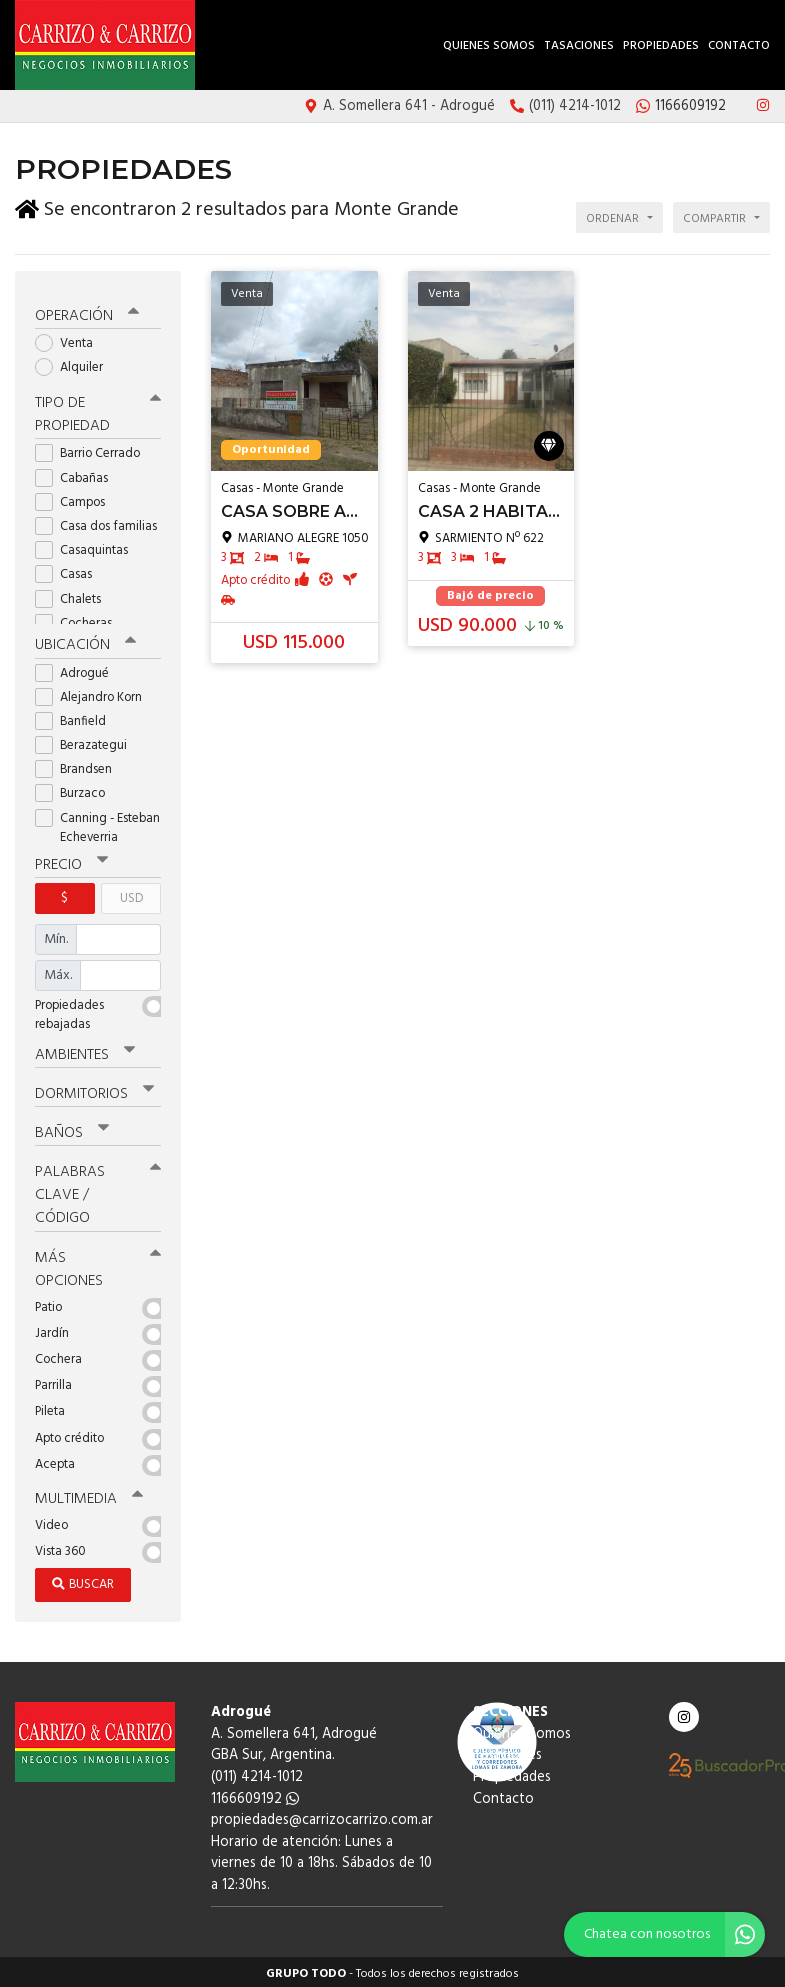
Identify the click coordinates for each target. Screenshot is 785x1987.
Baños (72, 1129)
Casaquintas (88, 546)
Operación (87, 312)
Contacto (739, 46)
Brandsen (80, 765)
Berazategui (87, 741)
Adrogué (78, 669)
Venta (70, 339)
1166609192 (255, 1794)
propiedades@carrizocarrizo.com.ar (322, 1816)
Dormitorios (94, 1090)
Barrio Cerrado (94, 450)
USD (131, 894)
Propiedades (661, 46)
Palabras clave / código (98, 1191)
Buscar (83, 1580)
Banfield (77, 717)
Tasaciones (579, 46)
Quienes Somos (489, 46)
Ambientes (85, 1051)
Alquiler (75, 363)
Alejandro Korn (95, 693)
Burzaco (76, 790)
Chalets (74, 595)
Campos (76, 498)
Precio (71, 861)
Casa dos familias (98, 522)
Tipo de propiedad (98, 411)
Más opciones (98, 1264)
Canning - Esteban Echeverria (97, 824)
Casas (70, 571)
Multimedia (89, 1495)
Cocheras (80, 619)
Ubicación (85, 642)
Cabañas (78, 474)
